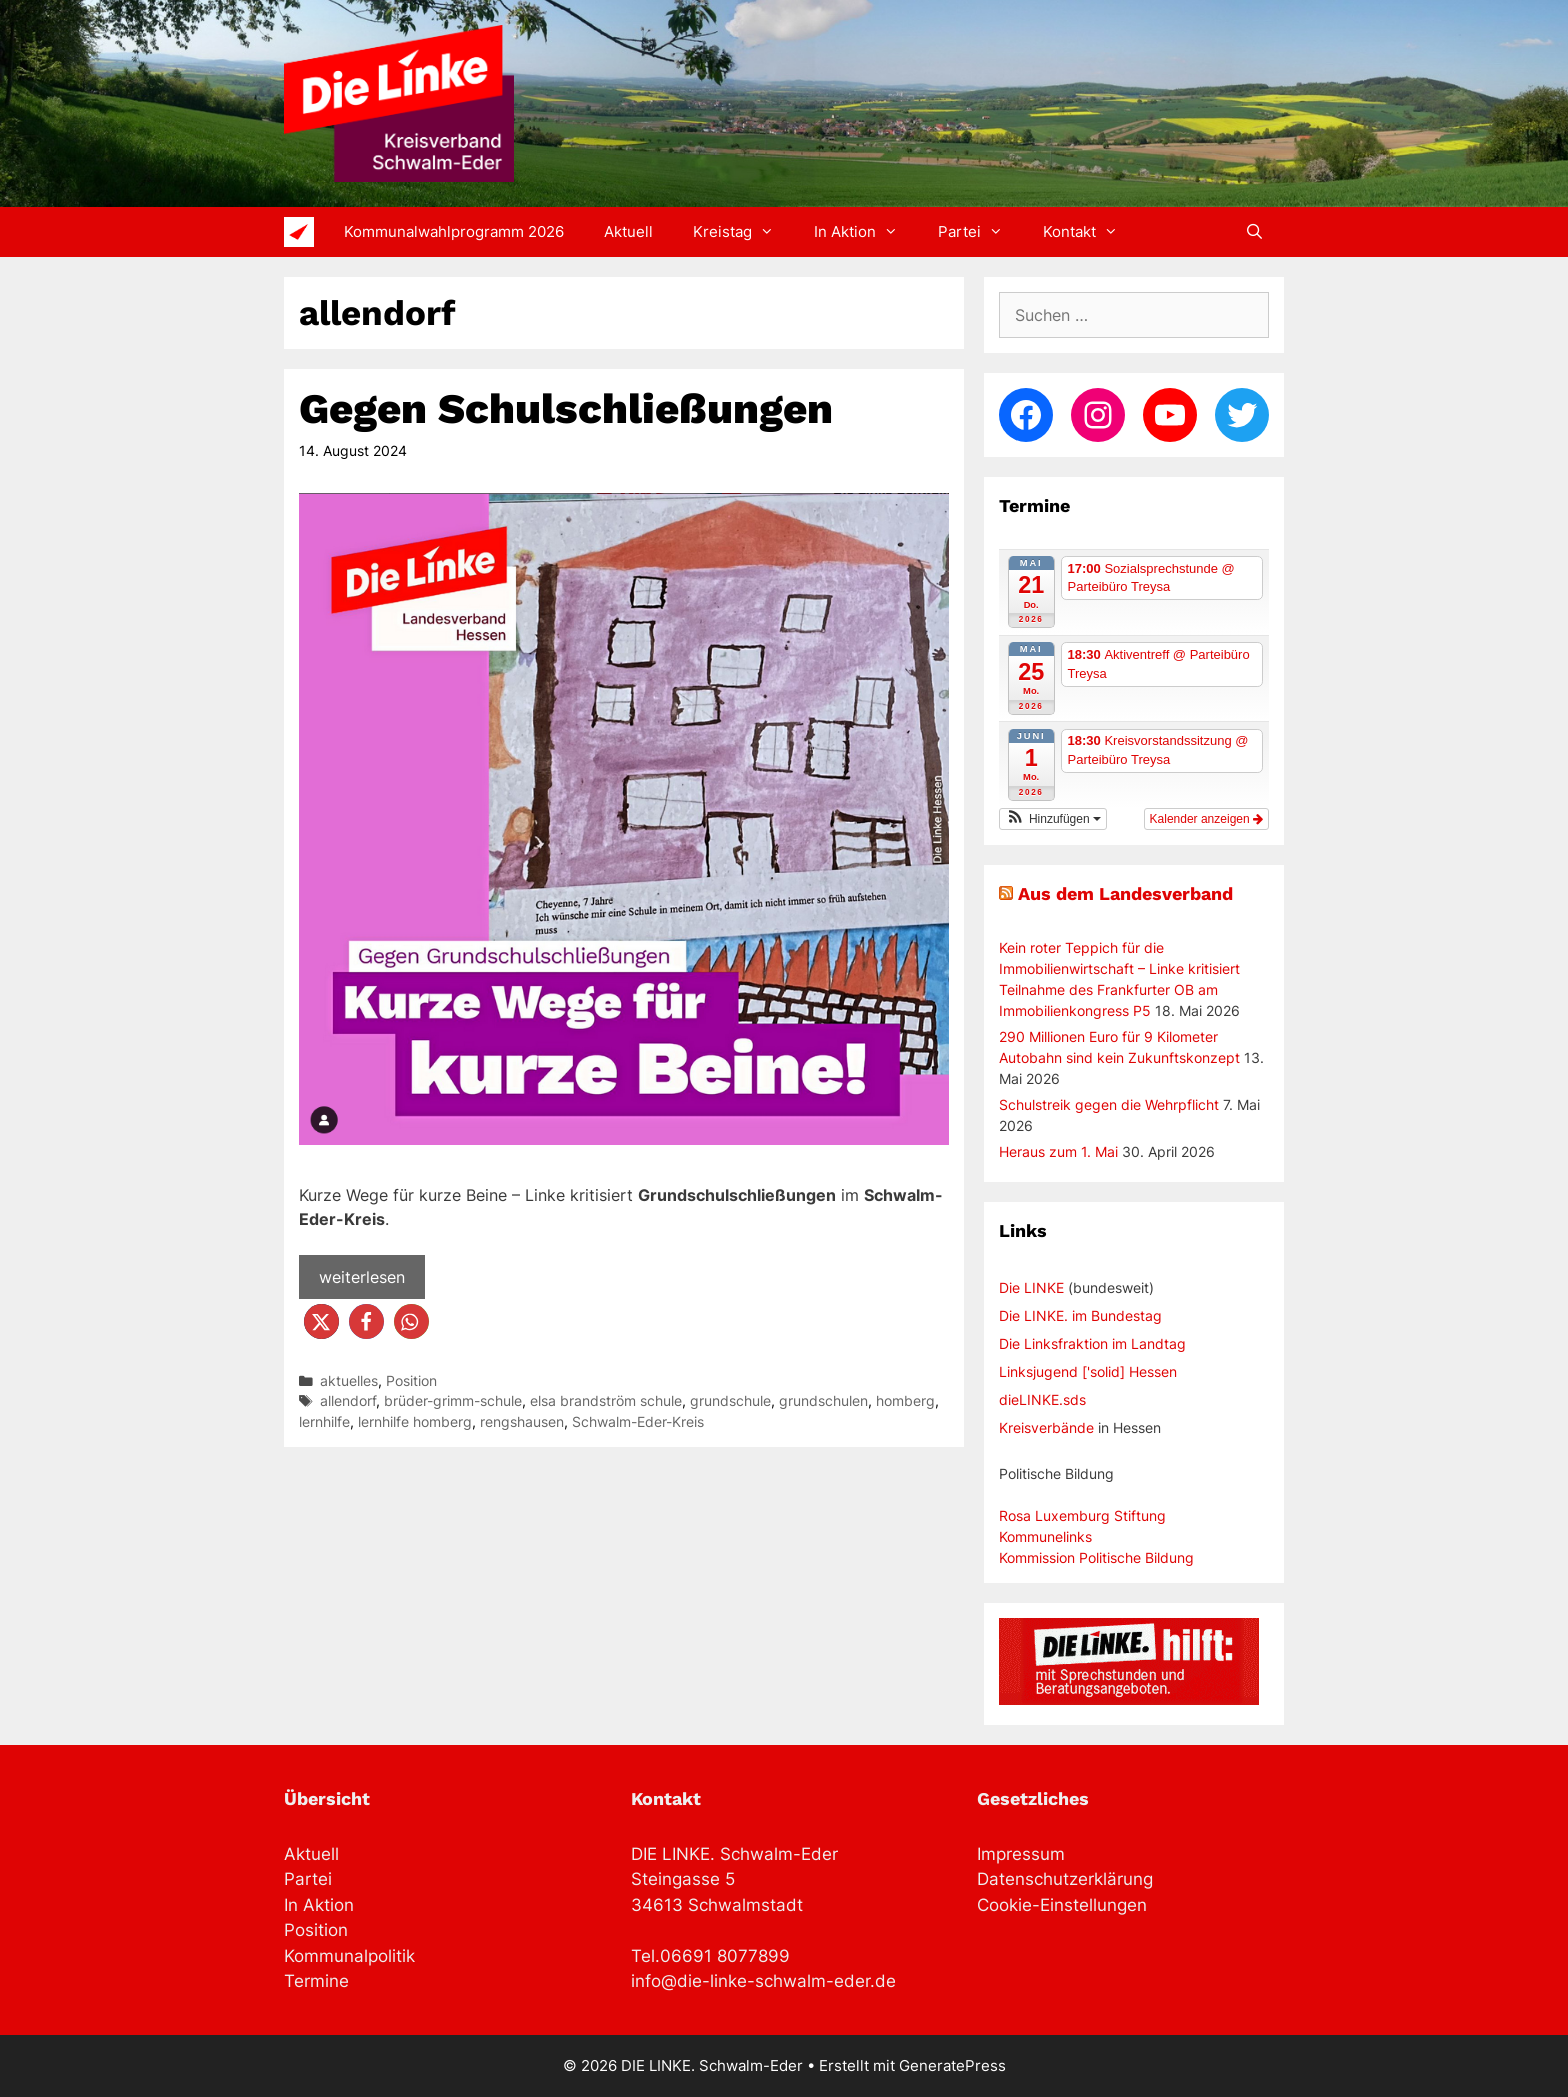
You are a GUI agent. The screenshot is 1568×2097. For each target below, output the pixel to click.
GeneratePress (952, 2065)
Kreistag (743, 232)
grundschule (730, 1401)
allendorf (348, 1401)
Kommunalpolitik (349, 1956)
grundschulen (823, 1401)
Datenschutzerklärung (1065, 1879)
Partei (980, 232)
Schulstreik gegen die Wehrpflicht (1109, 1104)
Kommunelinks (1045, 1536)
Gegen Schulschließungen (566, 408)
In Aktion (866, 232)
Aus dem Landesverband (1125, 893)
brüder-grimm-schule (453, 1401)
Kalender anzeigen (1206, 819)
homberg (905, 1401)
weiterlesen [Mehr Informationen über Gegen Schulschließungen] (362, 1277)
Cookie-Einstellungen (1062, 1905)
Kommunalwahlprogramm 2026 (454, 231)
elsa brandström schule (606, 1401)
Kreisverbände (1046, 1427)
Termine (316, 1981)
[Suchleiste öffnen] (1254, 232)
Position (411, 1381)
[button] (321, 1321)
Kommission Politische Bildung (1096, 1557)
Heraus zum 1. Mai (1058, 1151)
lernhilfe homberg (415, 1422)
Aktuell (628, 231)
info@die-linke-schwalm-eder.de (763, 1981)
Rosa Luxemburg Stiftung (1082, 1515)
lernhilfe (324, 1422)
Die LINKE (1031, 1287)
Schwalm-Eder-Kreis (638, 1422)
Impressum (1021, 1854)
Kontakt (1090, 232)
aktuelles (349, 1381)
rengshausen (522, 1422)
